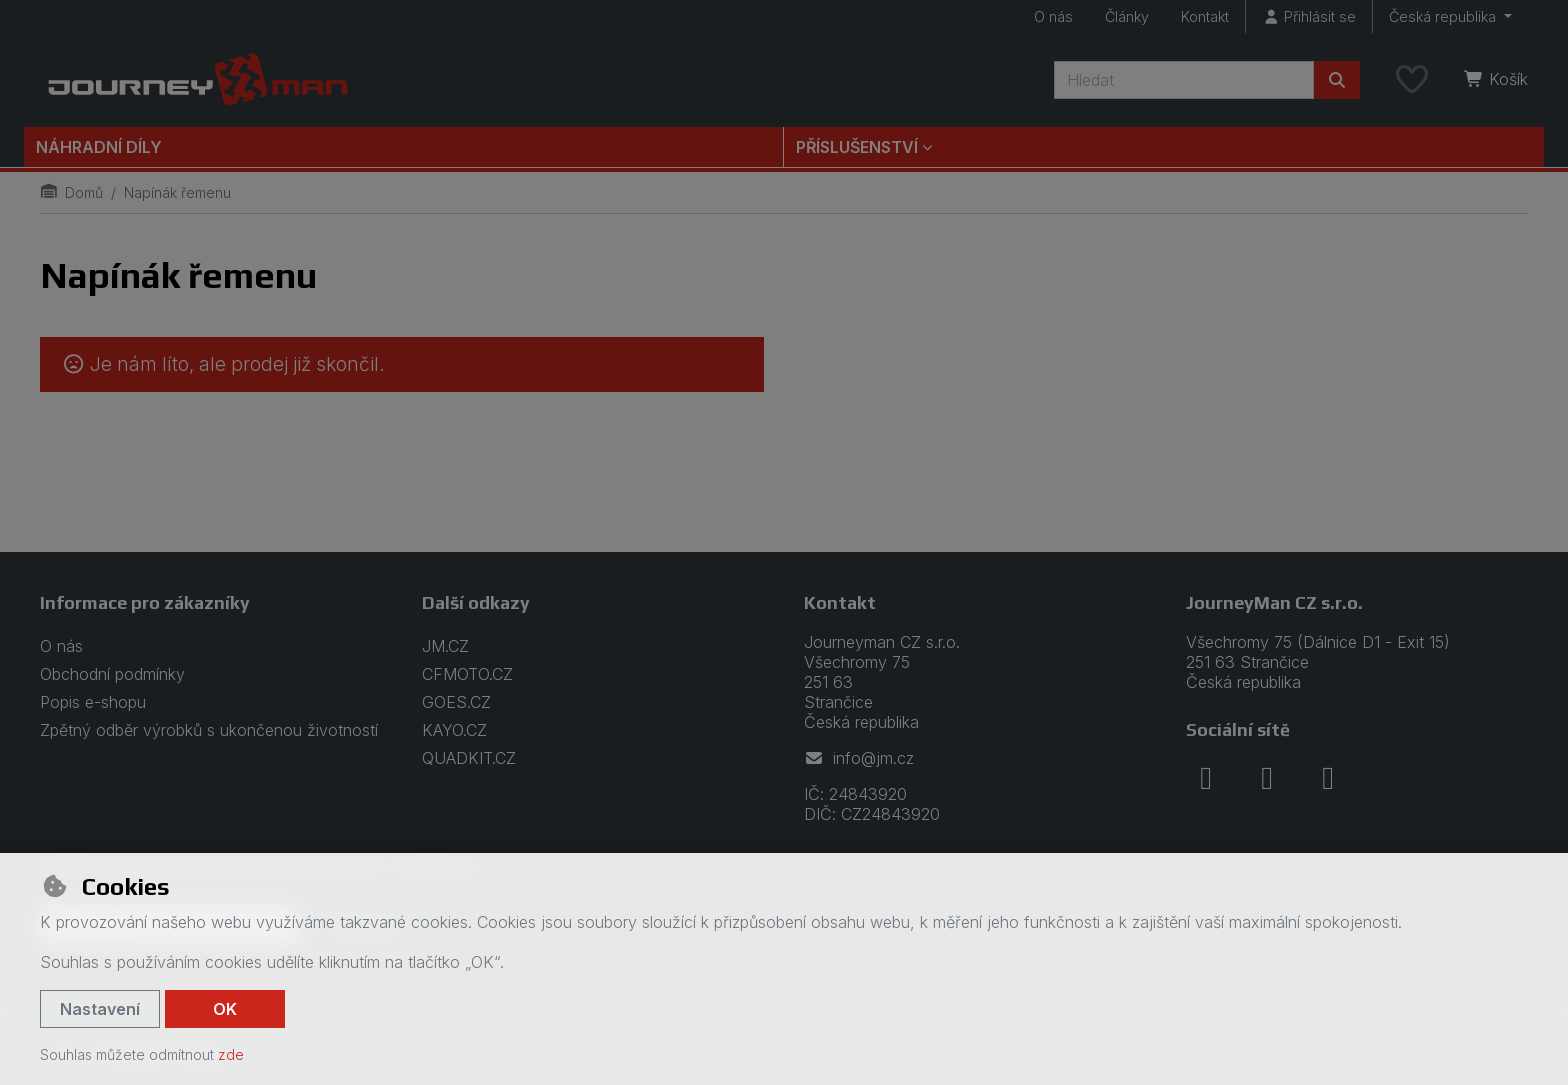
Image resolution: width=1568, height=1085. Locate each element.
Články (1127, 16)
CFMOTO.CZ (467, 674)
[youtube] (1328, 778)
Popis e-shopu (93, 702)
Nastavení (100, 1009)
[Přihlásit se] (1309, 16)
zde (231, 1054)
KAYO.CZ (454, 730)
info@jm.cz (859, 758)
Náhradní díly (99, 147)
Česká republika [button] (1444, 16)
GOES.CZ (456, 702)
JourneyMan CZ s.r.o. (1274, 602)
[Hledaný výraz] (1184, 80)
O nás (1053, 16)
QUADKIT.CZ (469, 758)
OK (225, 1009)
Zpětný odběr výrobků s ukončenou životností (209, 730)
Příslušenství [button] (857, 147)
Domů (71, 192)
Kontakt (1205, 16)
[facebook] (1206, 778)
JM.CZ (445, 646)
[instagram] (1267, 778)
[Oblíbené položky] (1412, 80)
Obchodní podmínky (112, 674)
